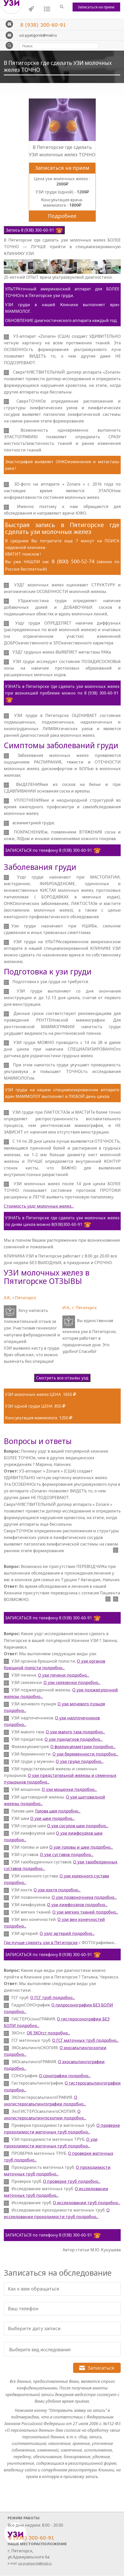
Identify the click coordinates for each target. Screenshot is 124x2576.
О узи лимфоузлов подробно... (77, 1904)
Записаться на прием (62, 167)
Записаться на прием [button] (96, 7)
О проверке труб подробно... (71, 2181)
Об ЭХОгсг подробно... (48, 2033)
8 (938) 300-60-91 (80, 850)
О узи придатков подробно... (73, 1739)
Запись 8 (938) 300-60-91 (34, 230)
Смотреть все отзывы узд (62, 1378)
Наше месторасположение (37, 2543)
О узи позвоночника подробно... (84, 1897)
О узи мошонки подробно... (69, 1789)
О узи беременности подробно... (85, 1754)
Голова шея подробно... (57, 1811)
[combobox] (62, 2349)
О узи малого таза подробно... (75, 1732)
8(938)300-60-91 (71, 1224)
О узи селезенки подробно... (72, 1682)
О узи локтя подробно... (57, 1890)
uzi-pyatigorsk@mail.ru (38, 35)
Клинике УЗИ (85, 1640)
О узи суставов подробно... (66, 1854)
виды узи (86, 1654)
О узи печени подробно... (63, 1675)
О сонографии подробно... (65, 2076)
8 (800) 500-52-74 (73, 561)
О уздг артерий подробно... (67, 1933)
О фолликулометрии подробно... (82, 1746)
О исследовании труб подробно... (86, 2202)
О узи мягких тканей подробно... (85, 1912)
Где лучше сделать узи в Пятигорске (41, 1943)
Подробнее (62, 216)
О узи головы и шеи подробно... (81, 1847)
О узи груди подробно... (79, 1761)
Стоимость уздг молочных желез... (39, 1206)
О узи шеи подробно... (52, 1818)
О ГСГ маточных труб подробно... (85, 2040)
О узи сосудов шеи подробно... (77, 1826)
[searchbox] (63, 2349)
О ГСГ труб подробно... (52, 1997)
